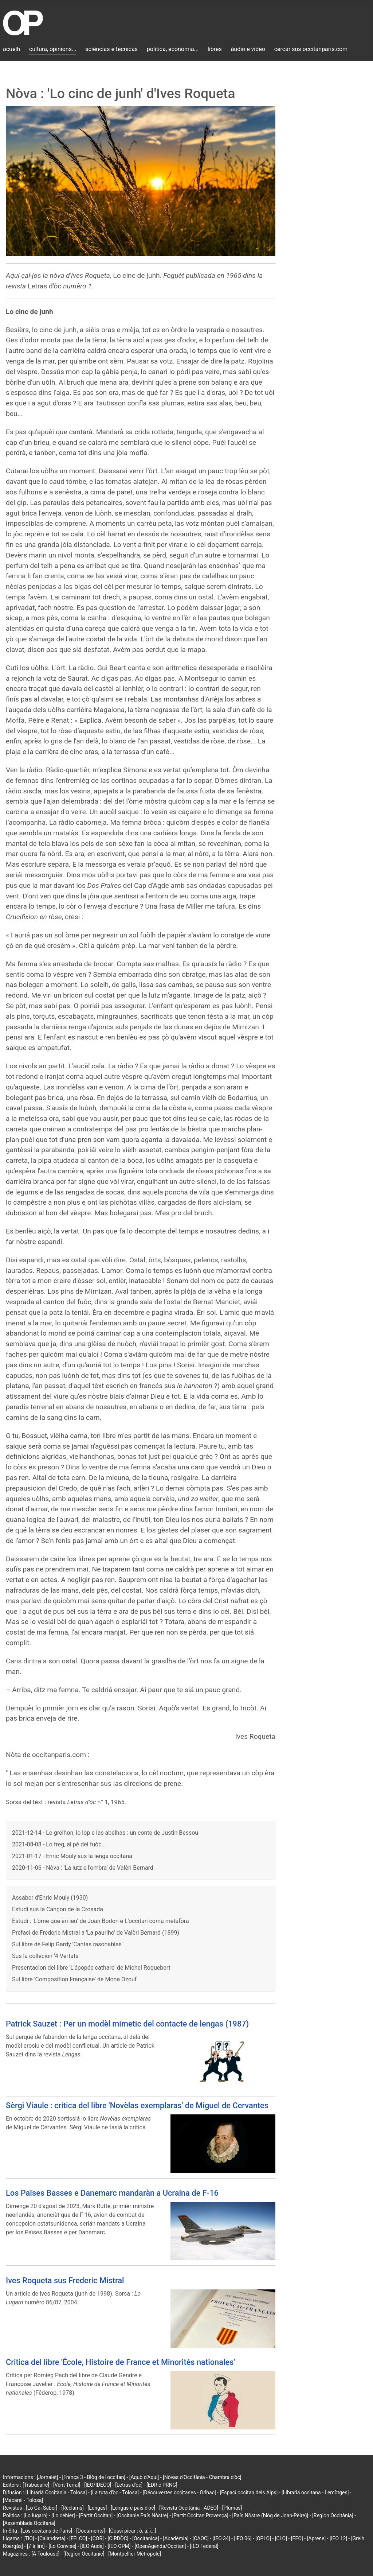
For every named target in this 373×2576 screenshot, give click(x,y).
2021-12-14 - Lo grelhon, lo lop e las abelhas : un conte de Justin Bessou (105, 1832)
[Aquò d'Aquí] (144, 2477)
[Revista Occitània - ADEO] (188, 2508)
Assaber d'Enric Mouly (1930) (50, 1897)
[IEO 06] (242, 2538)
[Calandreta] (51, 2538)
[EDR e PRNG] (161, 2485)
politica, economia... (173, 49)
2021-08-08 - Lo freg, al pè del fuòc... (59, 1844)
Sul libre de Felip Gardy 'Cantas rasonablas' (67, 1944)
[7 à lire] (36, 2546)
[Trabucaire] (36, 2485)
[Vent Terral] (66, 2485)
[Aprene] (316, 2538)
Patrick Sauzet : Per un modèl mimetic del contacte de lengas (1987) (127, 2023)
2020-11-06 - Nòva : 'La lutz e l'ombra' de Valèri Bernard (82, 1867)
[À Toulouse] (45, 2554)
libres (215, 49)
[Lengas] (97, 2508)
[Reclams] (72, 2508)
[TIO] (28, 2538)
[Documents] (90, 2531)
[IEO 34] (221, 2538)
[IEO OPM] (119, 2546)
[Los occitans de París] (46, 2531)
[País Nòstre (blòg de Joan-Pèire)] (270, 2515)
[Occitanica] (145, 2538)
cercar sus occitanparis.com (311, 49)
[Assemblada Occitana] (29, 2523)
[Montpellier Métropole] (134, 2554)
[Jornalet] (47, 2477)
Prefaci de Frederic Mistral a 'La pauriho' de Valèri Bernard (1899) (95, 1932)
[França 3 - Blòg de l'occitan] (93, 2477)
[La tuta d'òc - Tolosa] (115, 2492)
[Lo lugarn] (36, 2515)
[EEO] (297, 2538)
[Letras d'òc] (128, 2485)
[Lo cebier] (63, 2515)
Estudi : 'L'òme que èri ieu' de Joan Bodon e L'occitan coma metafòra (100, 1921)
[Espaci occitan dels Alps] (249, 2492)
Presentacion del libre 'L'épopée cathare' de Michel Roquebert (91, 1967)
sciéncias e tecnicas (111, 49)
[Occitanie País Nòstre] (142, 2515)
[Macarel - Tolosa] (23, 2500)
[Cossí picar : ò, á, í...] (132, 2531)
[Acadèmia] (175, 2538)
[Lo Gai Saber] (41, 2508)
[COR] (97, 2538)
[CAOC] (200, 2538)
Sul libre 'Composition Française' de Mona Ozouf (74, 1979)
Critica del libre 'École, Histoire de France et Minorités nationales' (120, 2362)
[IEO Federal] (204, 2546)
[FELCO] (78, 2538)
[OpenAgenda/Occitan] (160, 2546)
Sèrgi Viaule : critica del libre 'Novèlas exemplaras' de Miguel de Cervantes (137, 2105)
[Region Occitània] (332, 2515)
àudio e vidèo (248, 49)
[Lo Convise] (62, 2546)
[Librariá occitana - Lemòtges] (315, 2492)
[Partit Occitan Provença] (200, 2515)
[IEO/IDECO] (97, 2485)
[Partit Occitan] (96, 2515)
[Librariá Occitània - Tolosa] (56, 2492)
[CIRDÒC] (118, 2538)
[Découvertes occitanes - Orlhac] (179, 2492)
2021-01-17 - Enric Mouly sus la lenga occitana (72, 1856)
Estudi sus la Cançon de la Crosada (57, 1909)
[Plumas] (232, 2508)
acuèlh (11, 49)
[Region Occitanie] (83, 2554)
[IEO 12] (338, 2538)
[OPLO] (263, 2538)
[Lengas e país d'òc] (133, 2508)
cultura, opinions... (52, 49)
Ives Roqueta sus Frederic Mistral (65, 2280)
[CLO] (281, 2538)
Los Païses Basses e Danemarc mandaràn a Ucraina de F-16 (112, 2193)
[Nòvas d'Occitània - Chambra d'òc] (202, 2477)
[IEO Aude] (91, 2546)
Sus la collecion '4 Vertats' (45, 1956)
